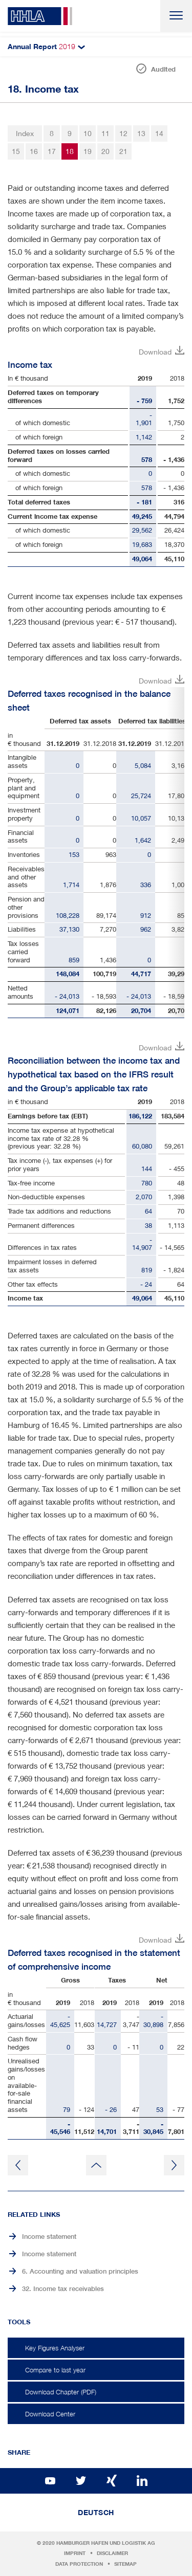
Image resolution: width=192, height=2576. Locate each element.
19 (87, 151)
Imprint (75, 2553)
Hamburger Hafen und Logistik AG (105, 2543)
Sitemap (125, 2564)
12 (123, 133)
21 (123, 151)
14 (159, 133)
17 (52, 151)
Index (25, 133)
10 (87, 133)
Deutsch (96, 2512)
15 (16, 151)
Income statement (49, 2236)
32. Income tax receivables (63, 2289)
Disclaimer (112, 2553)
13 (141, 133)
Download (155, 351)
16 (34, 151)
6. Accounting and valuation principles (80, 2271)
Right (175, 852)
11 (105, 133)
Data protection (79, 2564)
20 (105, 151)
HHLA (40, 16)
